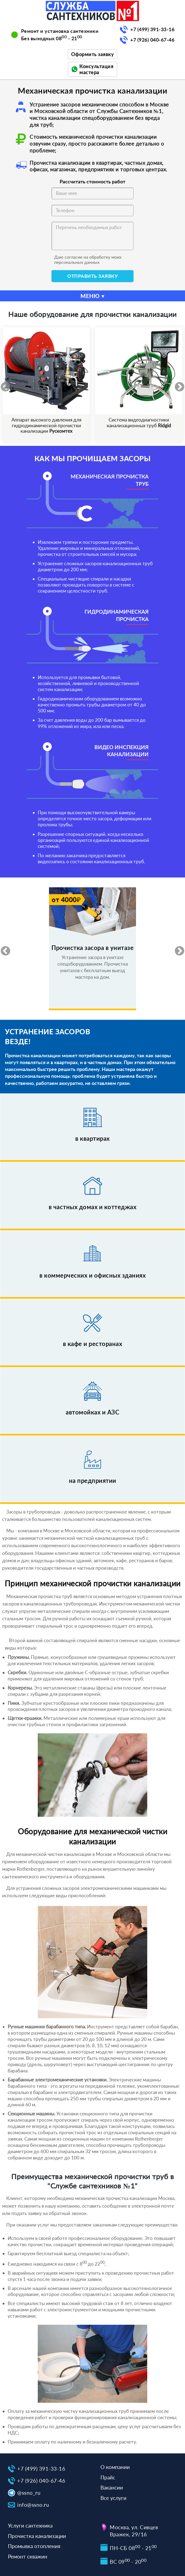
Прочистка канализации (37, 2536)
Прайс (107, 2477)
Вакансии (111, 2487)
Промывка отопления (34, 2546)
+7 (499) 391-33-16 (152, 29)
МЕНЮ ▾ (92, 296)
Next (177, 384)
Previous (2, 384)
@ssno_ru (29, 2493)
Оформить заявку (92, 54)
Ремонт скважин (27, 2556)
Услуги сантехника (30, 2525)
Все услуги (113, 2498)
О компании (115, 2467)
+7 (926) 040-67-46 (152, 40)
